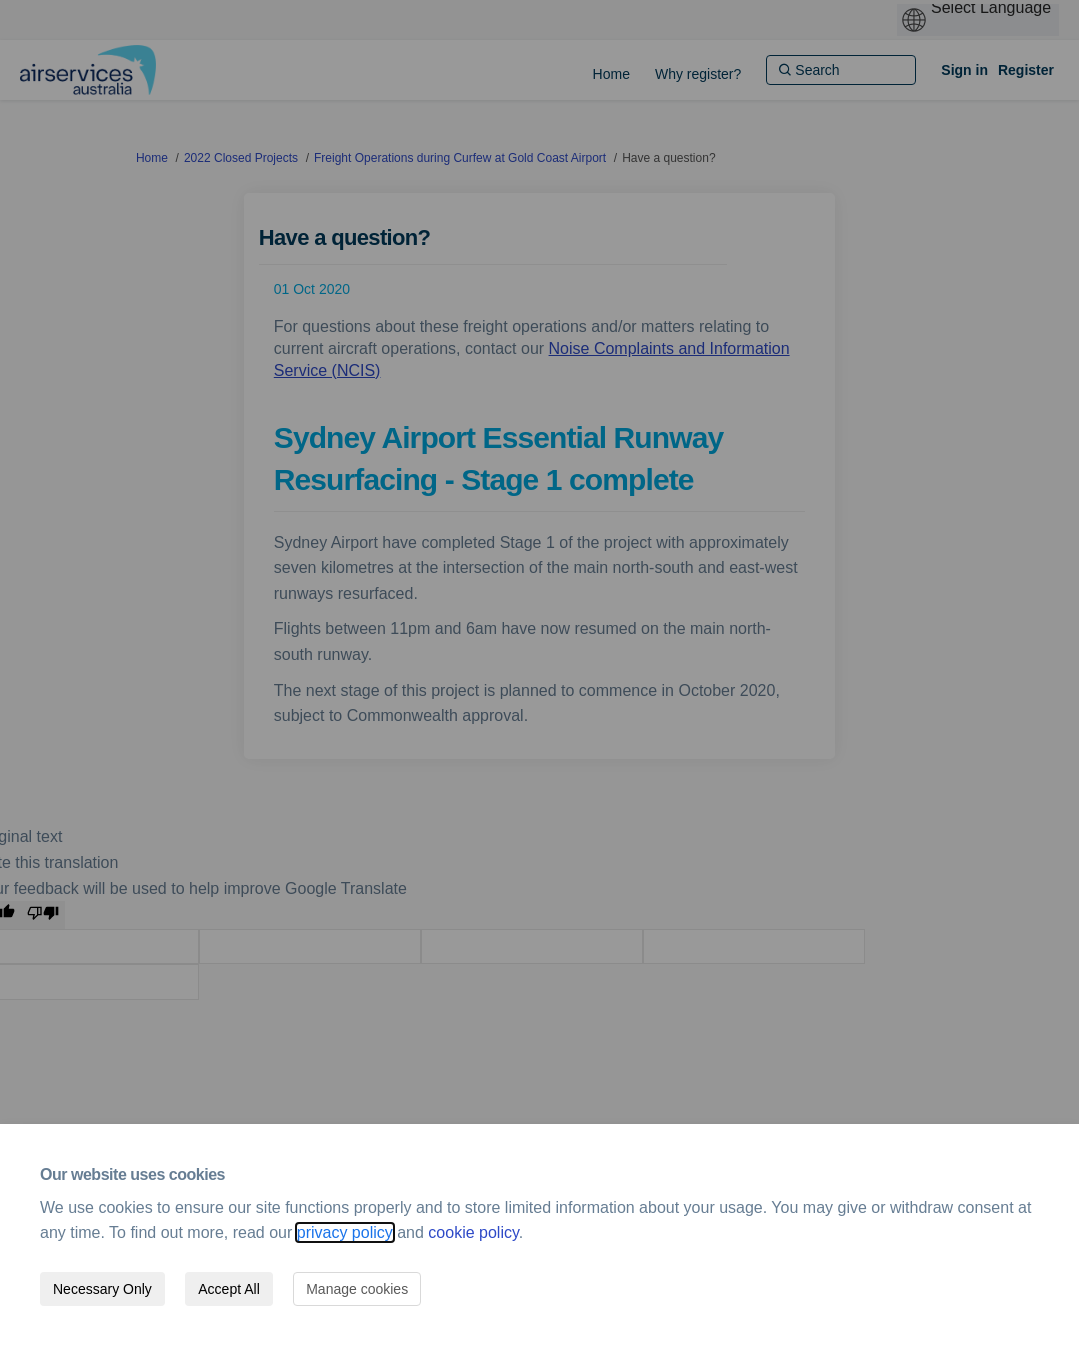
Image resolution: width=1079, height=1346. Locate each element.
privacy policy (345, 1232)
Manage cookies (357, 1289)
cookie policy (473, 1232)
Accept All (228, 1289)
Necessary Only (102, 1289)
